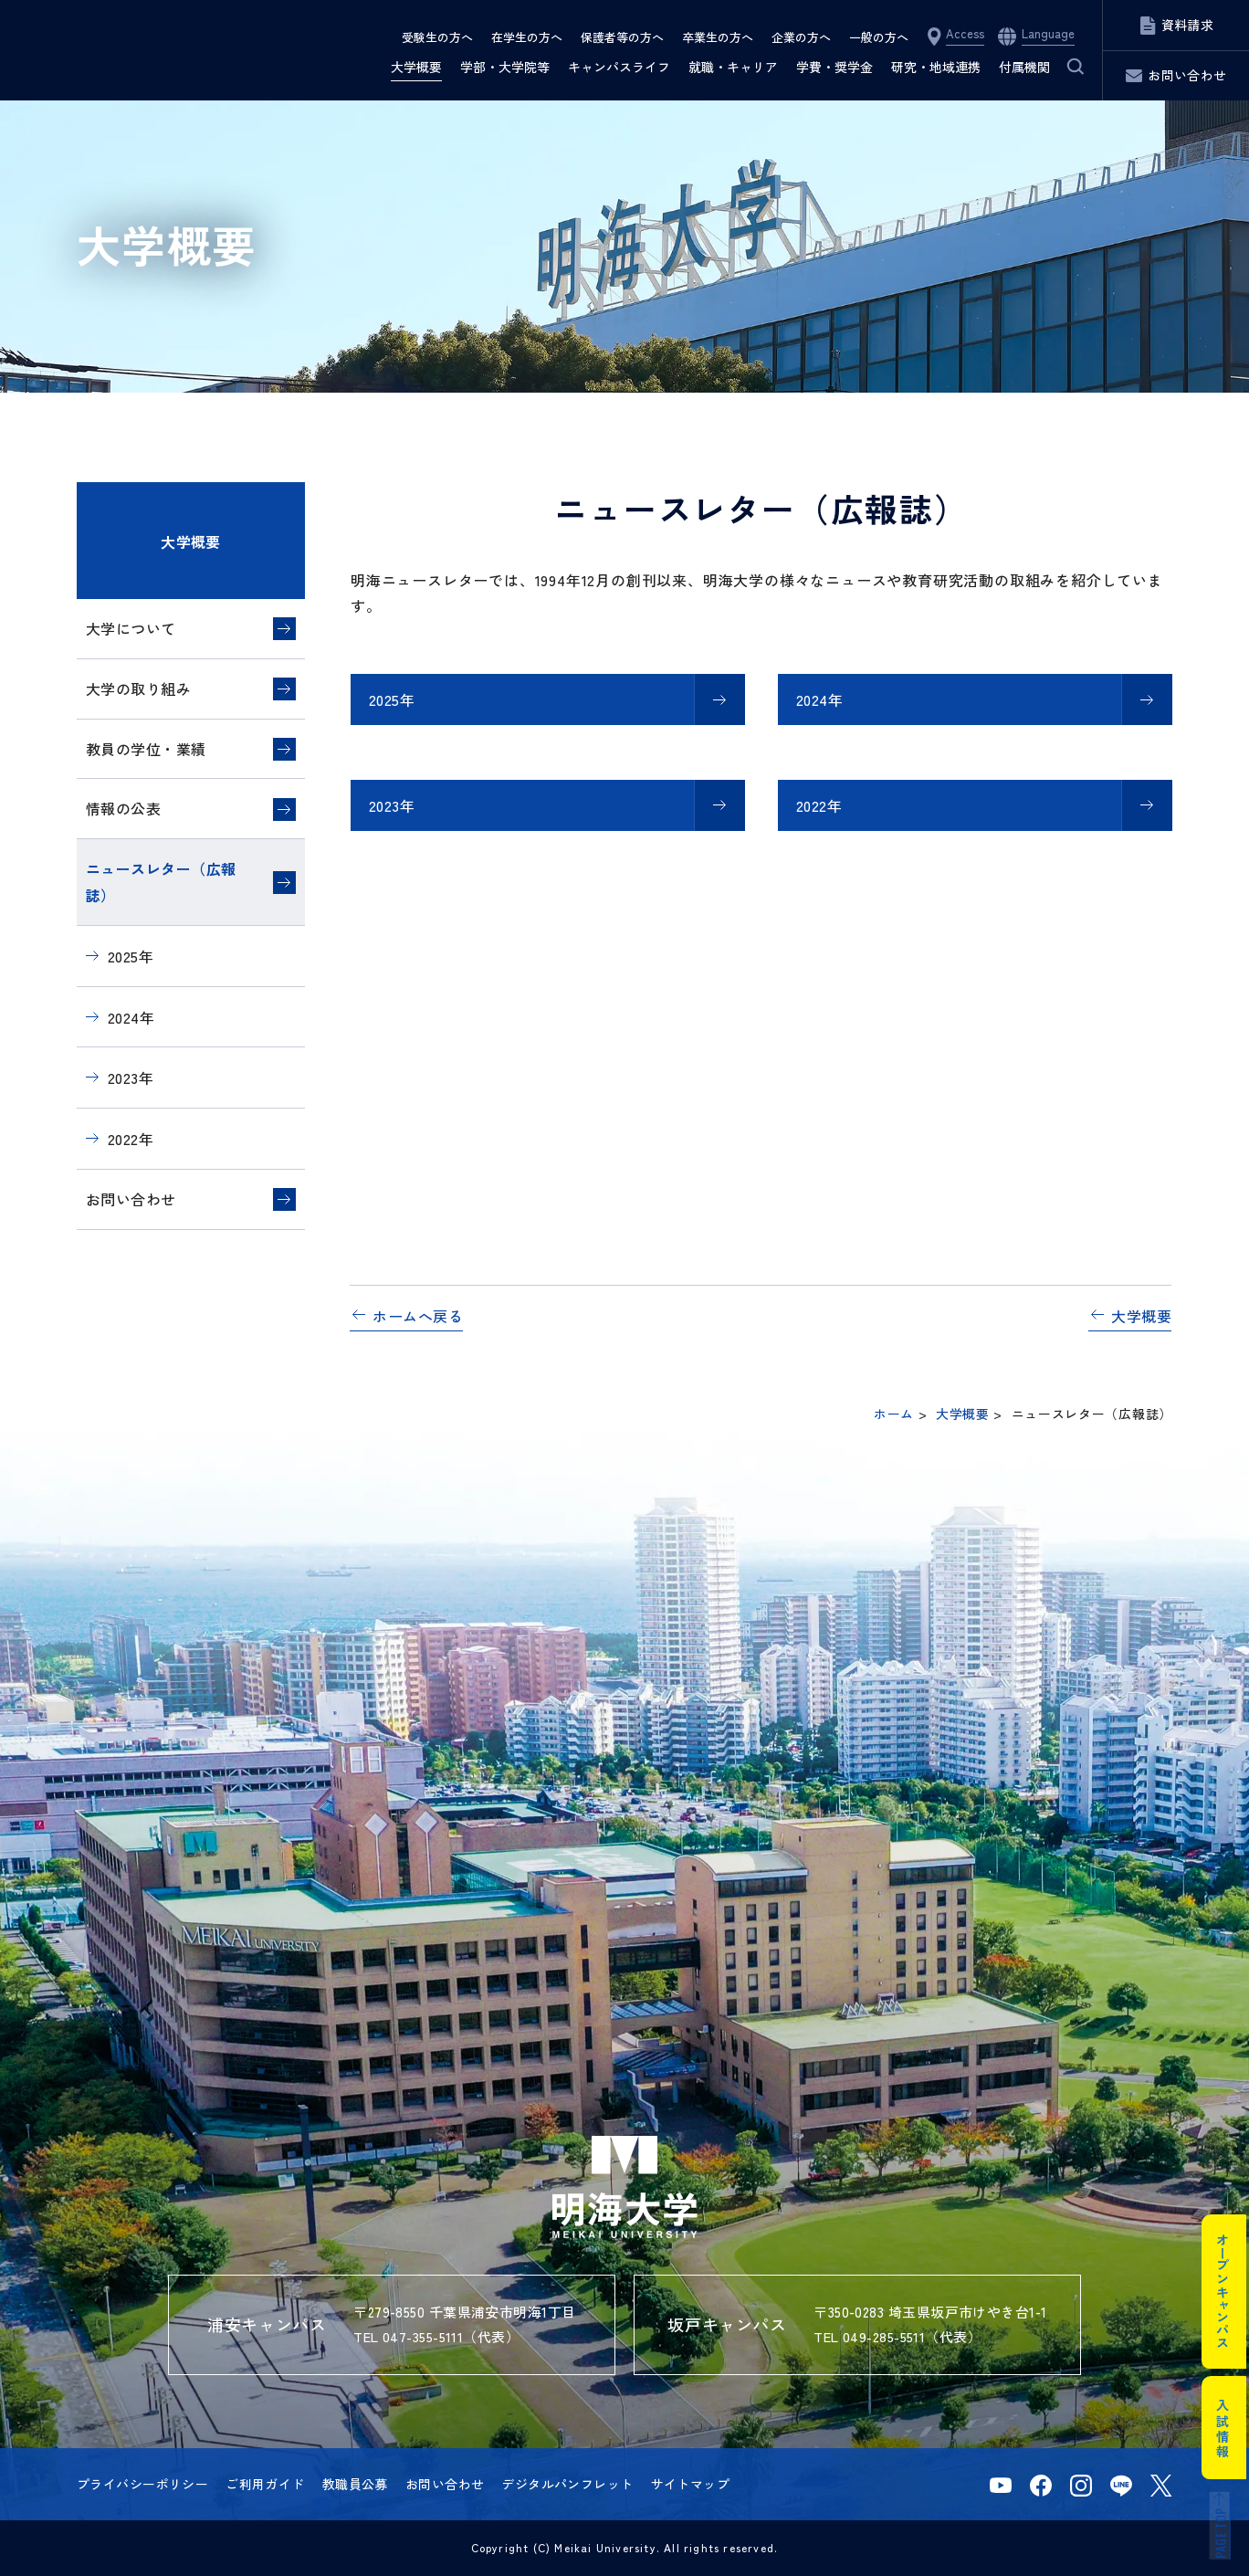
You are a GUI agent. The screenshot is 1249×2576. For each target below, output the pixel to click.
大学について (131, 628)
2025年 (392, 699)
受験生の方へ (437, 37)
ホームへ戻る (418, 1316)
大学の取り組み (138, 688)
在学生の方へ (526, 37)
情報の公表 (123, 808)
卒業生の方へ (717, 37)
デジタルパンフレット (567, 2484)
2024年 (819, 699)
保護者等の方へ (622, 37)
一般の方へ (878, 37)
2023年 (392, 805)
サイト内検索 (1064, 67)
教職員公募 (355, 2484)
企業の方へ (801, 37)
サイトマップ (690, 2484)
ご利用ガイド (265, 2484)
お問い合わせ (131, 1199)
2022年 (819, 805)
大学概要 (191, 541)
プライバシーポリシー (142, 2484)
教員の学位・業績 (146, 749)
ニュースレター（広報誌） (161, 881)
